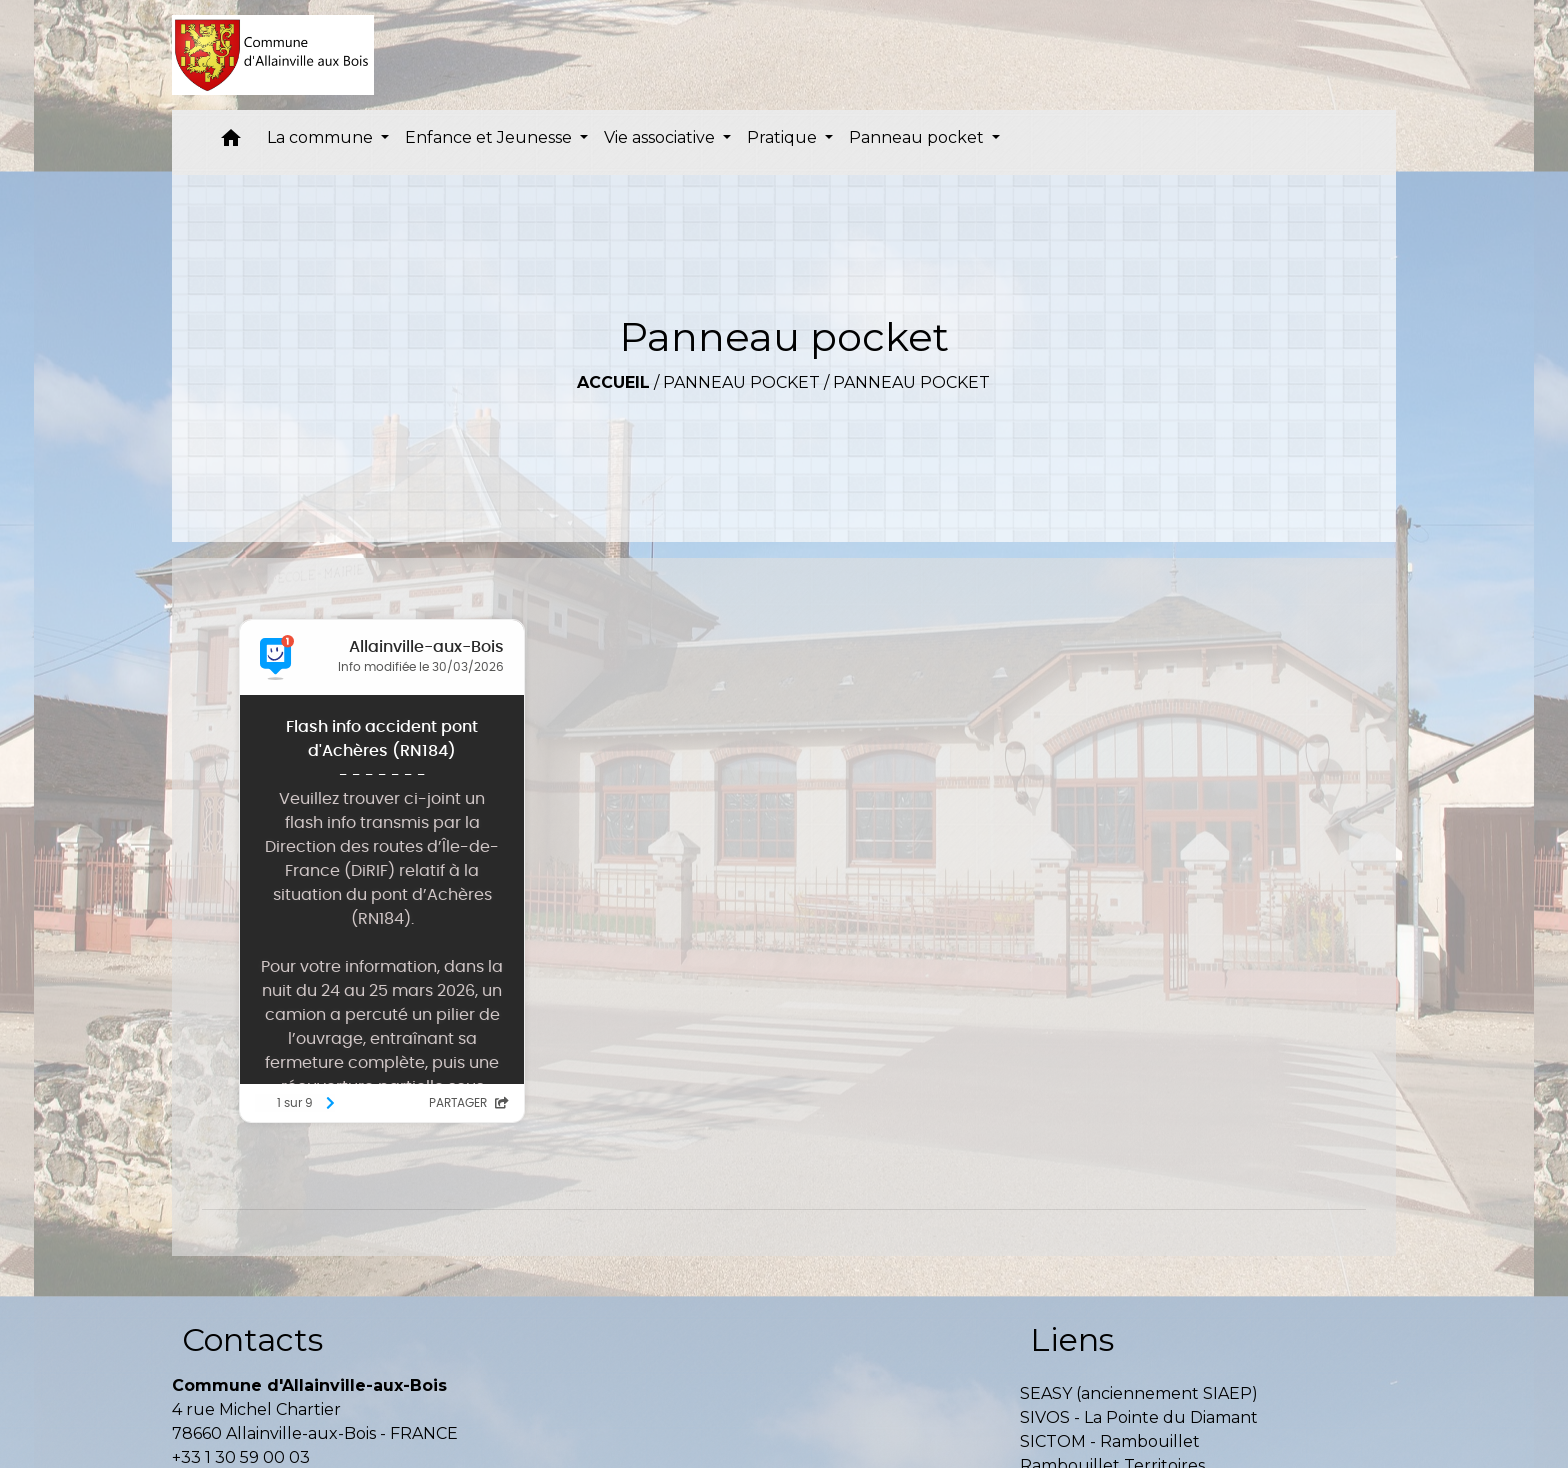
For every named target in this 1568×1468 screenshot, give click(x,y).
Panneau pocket (741, 382)
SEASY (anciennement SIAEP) (1139, 1393)
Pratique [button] (784, 137)
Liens (1072, 1339)
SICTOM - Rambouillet (1110, 1441)
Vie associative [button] (661, 137)
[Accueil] (273, 55)
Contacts (252, 1339)
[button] (231, 142)
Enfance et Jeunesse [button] (490, 137)
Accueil (613, 382)
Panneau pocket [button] (918, 137)
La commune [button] (322, 137)
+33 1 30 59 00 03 (241, 1457)
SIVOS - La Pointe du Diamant (1139, 1417)
